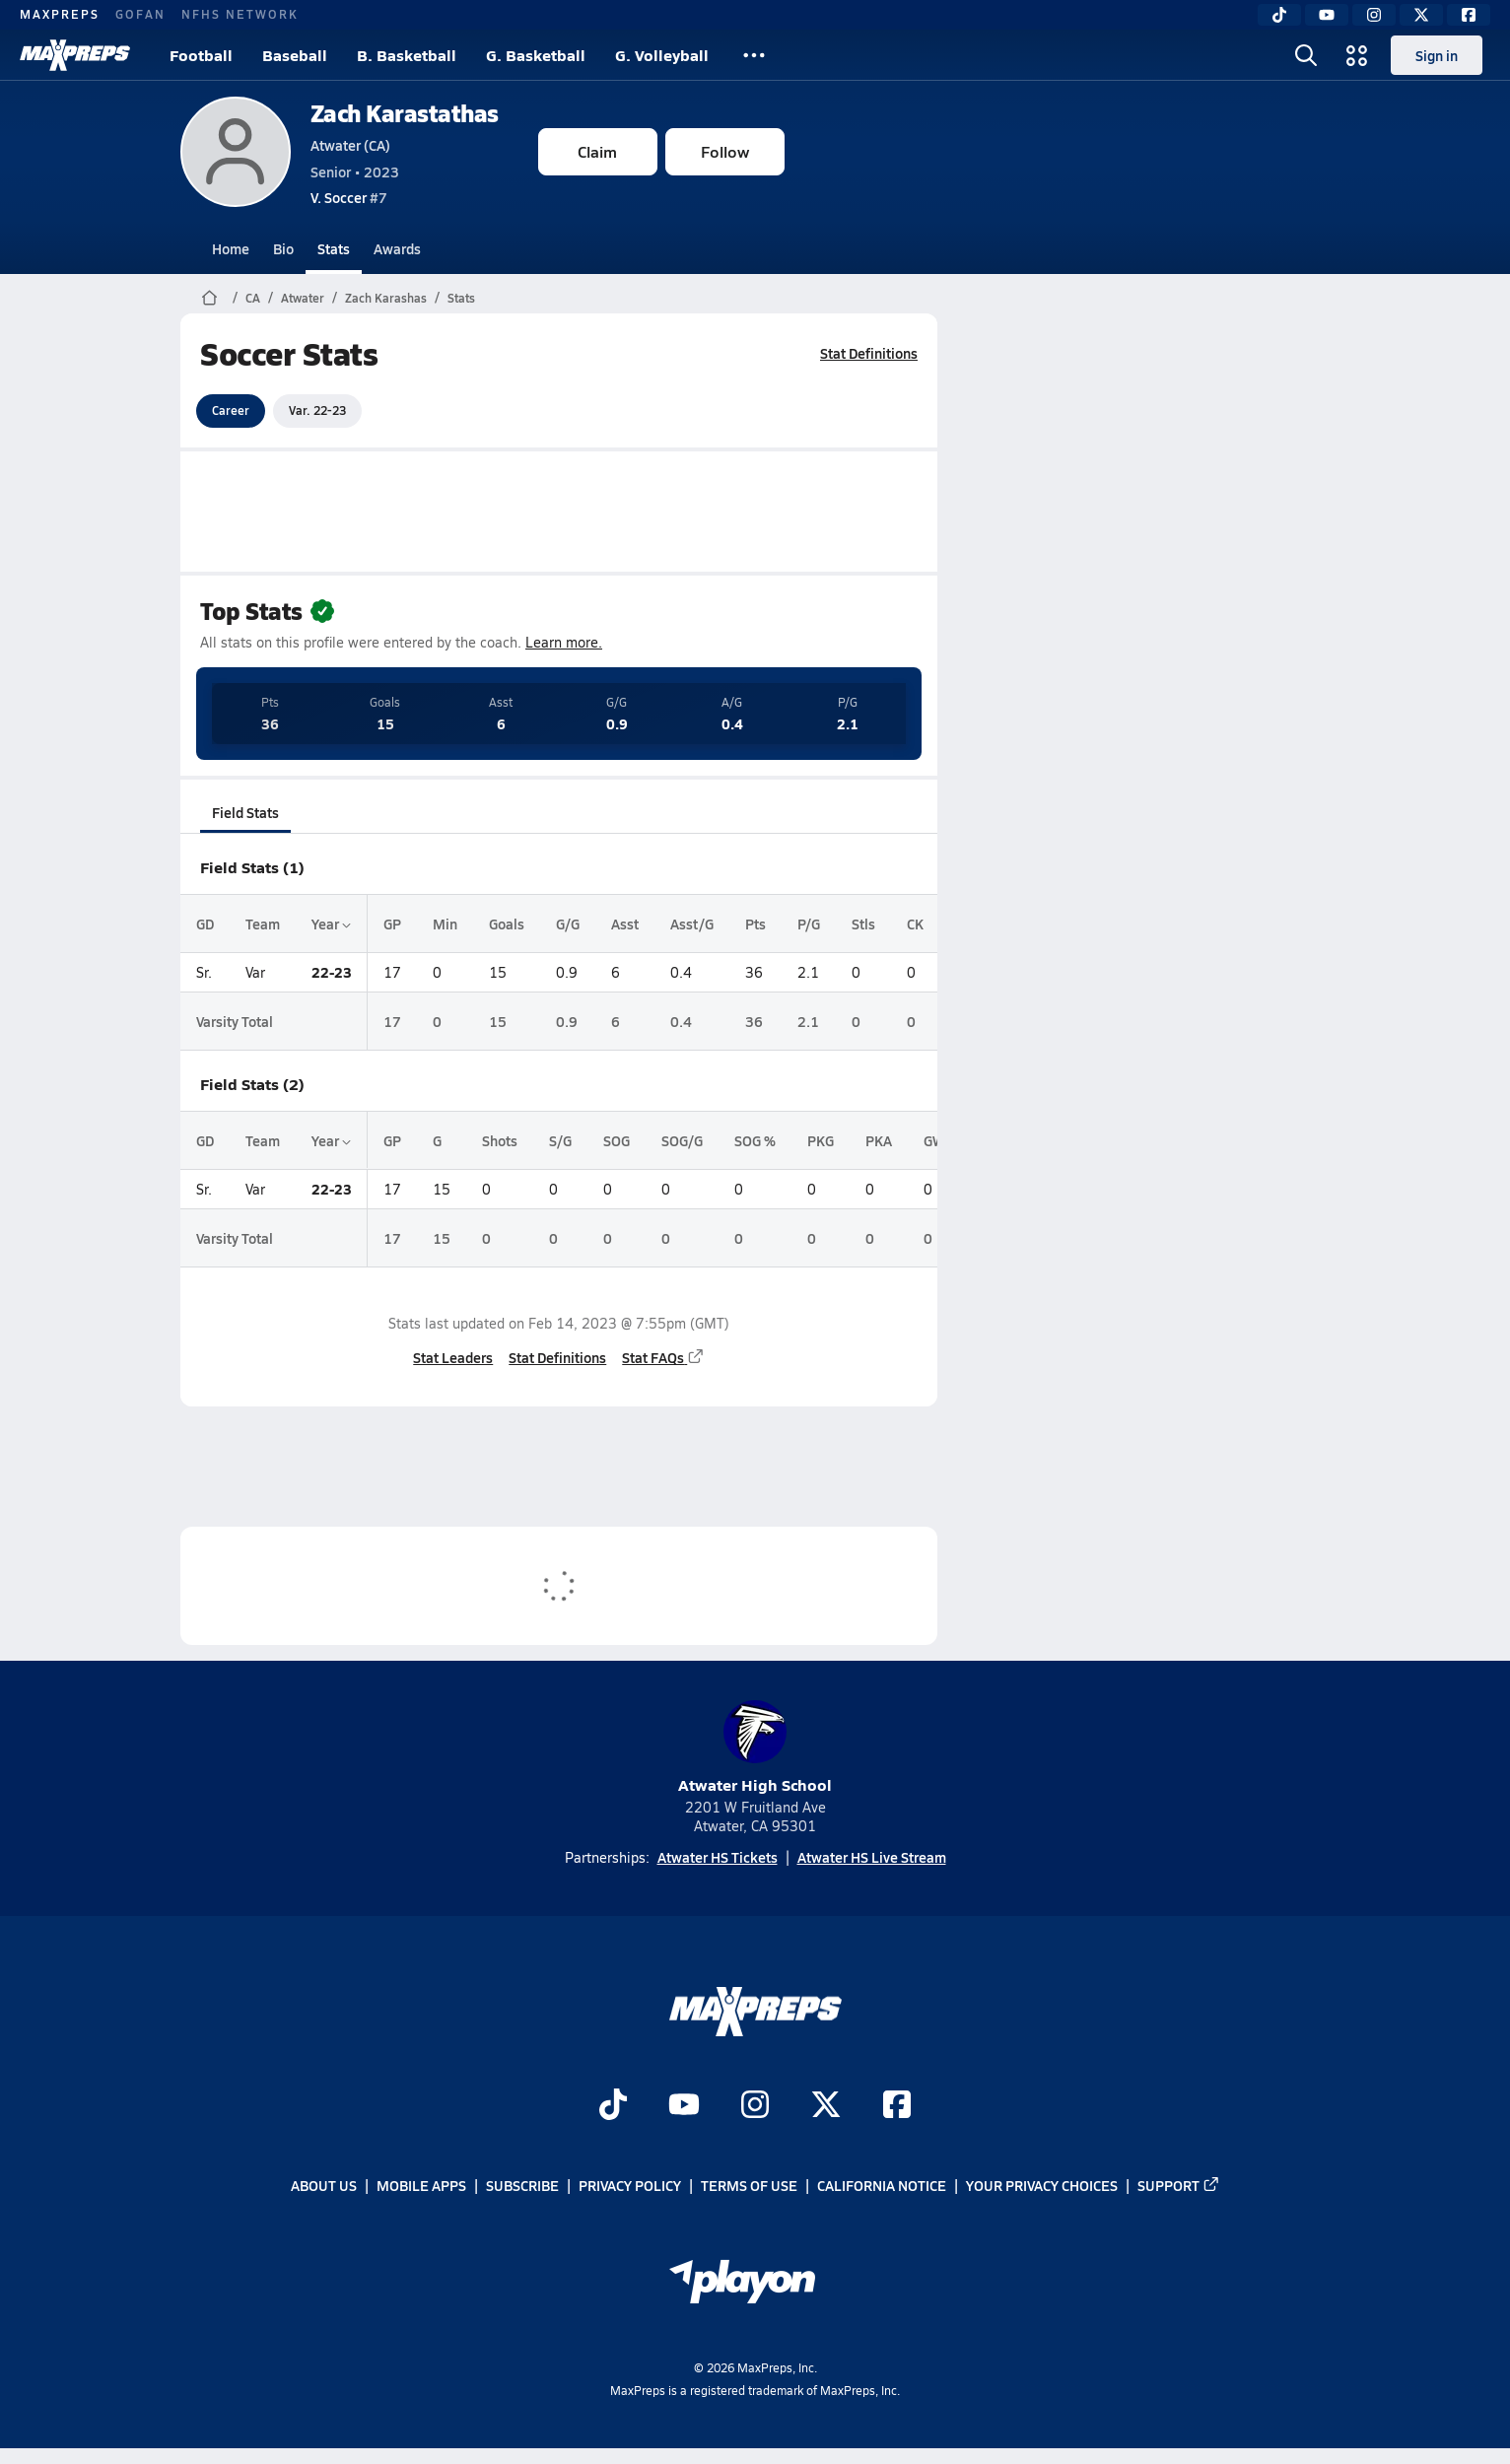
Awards (397, 248)
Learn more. (563, 642)
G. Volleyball (662, 54)
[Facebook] (1468, 15)
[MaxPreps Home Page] (209, 297)
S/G (560, 1140)
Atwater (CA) (350, 145)
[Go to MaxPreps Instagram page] (755, 2106)
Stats (333, 248)
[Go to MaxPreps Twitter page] (826, 2106)
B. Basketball (406, 54)
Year (331, 923)
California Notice (881, 2186)
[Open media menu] (1357, 55)
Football (201, 54)
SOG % (755, 1140)
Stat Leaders (453, 1357)
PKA (878, 1140)
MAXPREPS (60, 14)
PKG (820, 1140)
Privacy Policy (630, 2186)
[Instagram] (1374, 15)
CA (252, 298)
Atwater (302, 298)
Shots (499, 1140)
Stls (863, 923)
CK (915, 923)
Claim (597, 151)
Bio (283, 248)
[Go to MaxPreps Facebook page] (897, 2106)
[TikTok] (1279, 15)
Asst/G (692, 923)
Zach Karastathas (404, 113)
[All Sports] (754, 55)
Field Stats (245, 812)
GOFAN (140, 14)
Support (1178, 2186)
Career (230, 410)
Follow (725, 151)
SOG (616, 1140)
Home (230, 248)
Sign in (1436, 55)
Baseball (294, 54)
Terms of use (749, 2186)
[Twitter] (1421, 15)
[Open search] (1306, 55)
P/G (808, 923)
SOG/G (682, 1140)
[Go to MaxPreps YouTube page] (684, 2106)
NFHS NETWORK (240, 14)
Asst (625, 923)
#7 (348, 197)
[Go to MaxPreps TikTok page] (613, 2106)
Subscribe (522, 2186)
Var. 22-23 (317, 410)
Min (445, 923)
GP (392, 923)
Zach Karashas (386, 298)
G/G (568, 923)
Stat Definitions (869, 353)
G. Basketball (535, 54)
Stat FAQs (663, 1357)
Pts (755, 923)
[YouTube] (1326, 15)
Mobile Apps (421, 2186)
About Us (324, 2186)
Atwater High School (755, 1748)
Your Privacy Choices (1042, 2186)
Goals (506, 923)
